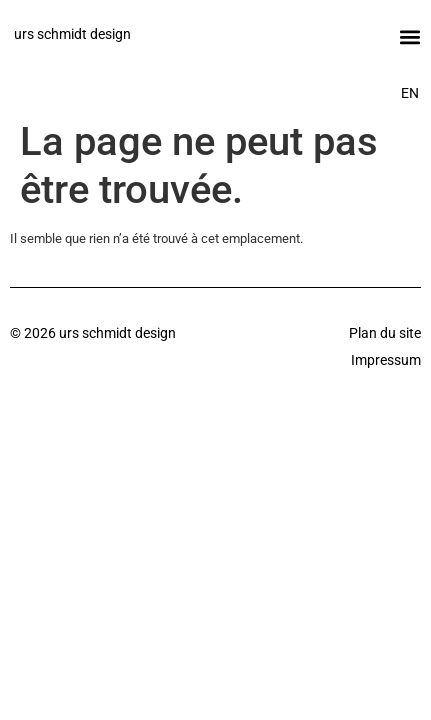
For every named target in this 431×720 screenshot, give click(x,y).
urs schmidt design (72, 34)
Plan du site (385, 333)
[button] (409, 36)
